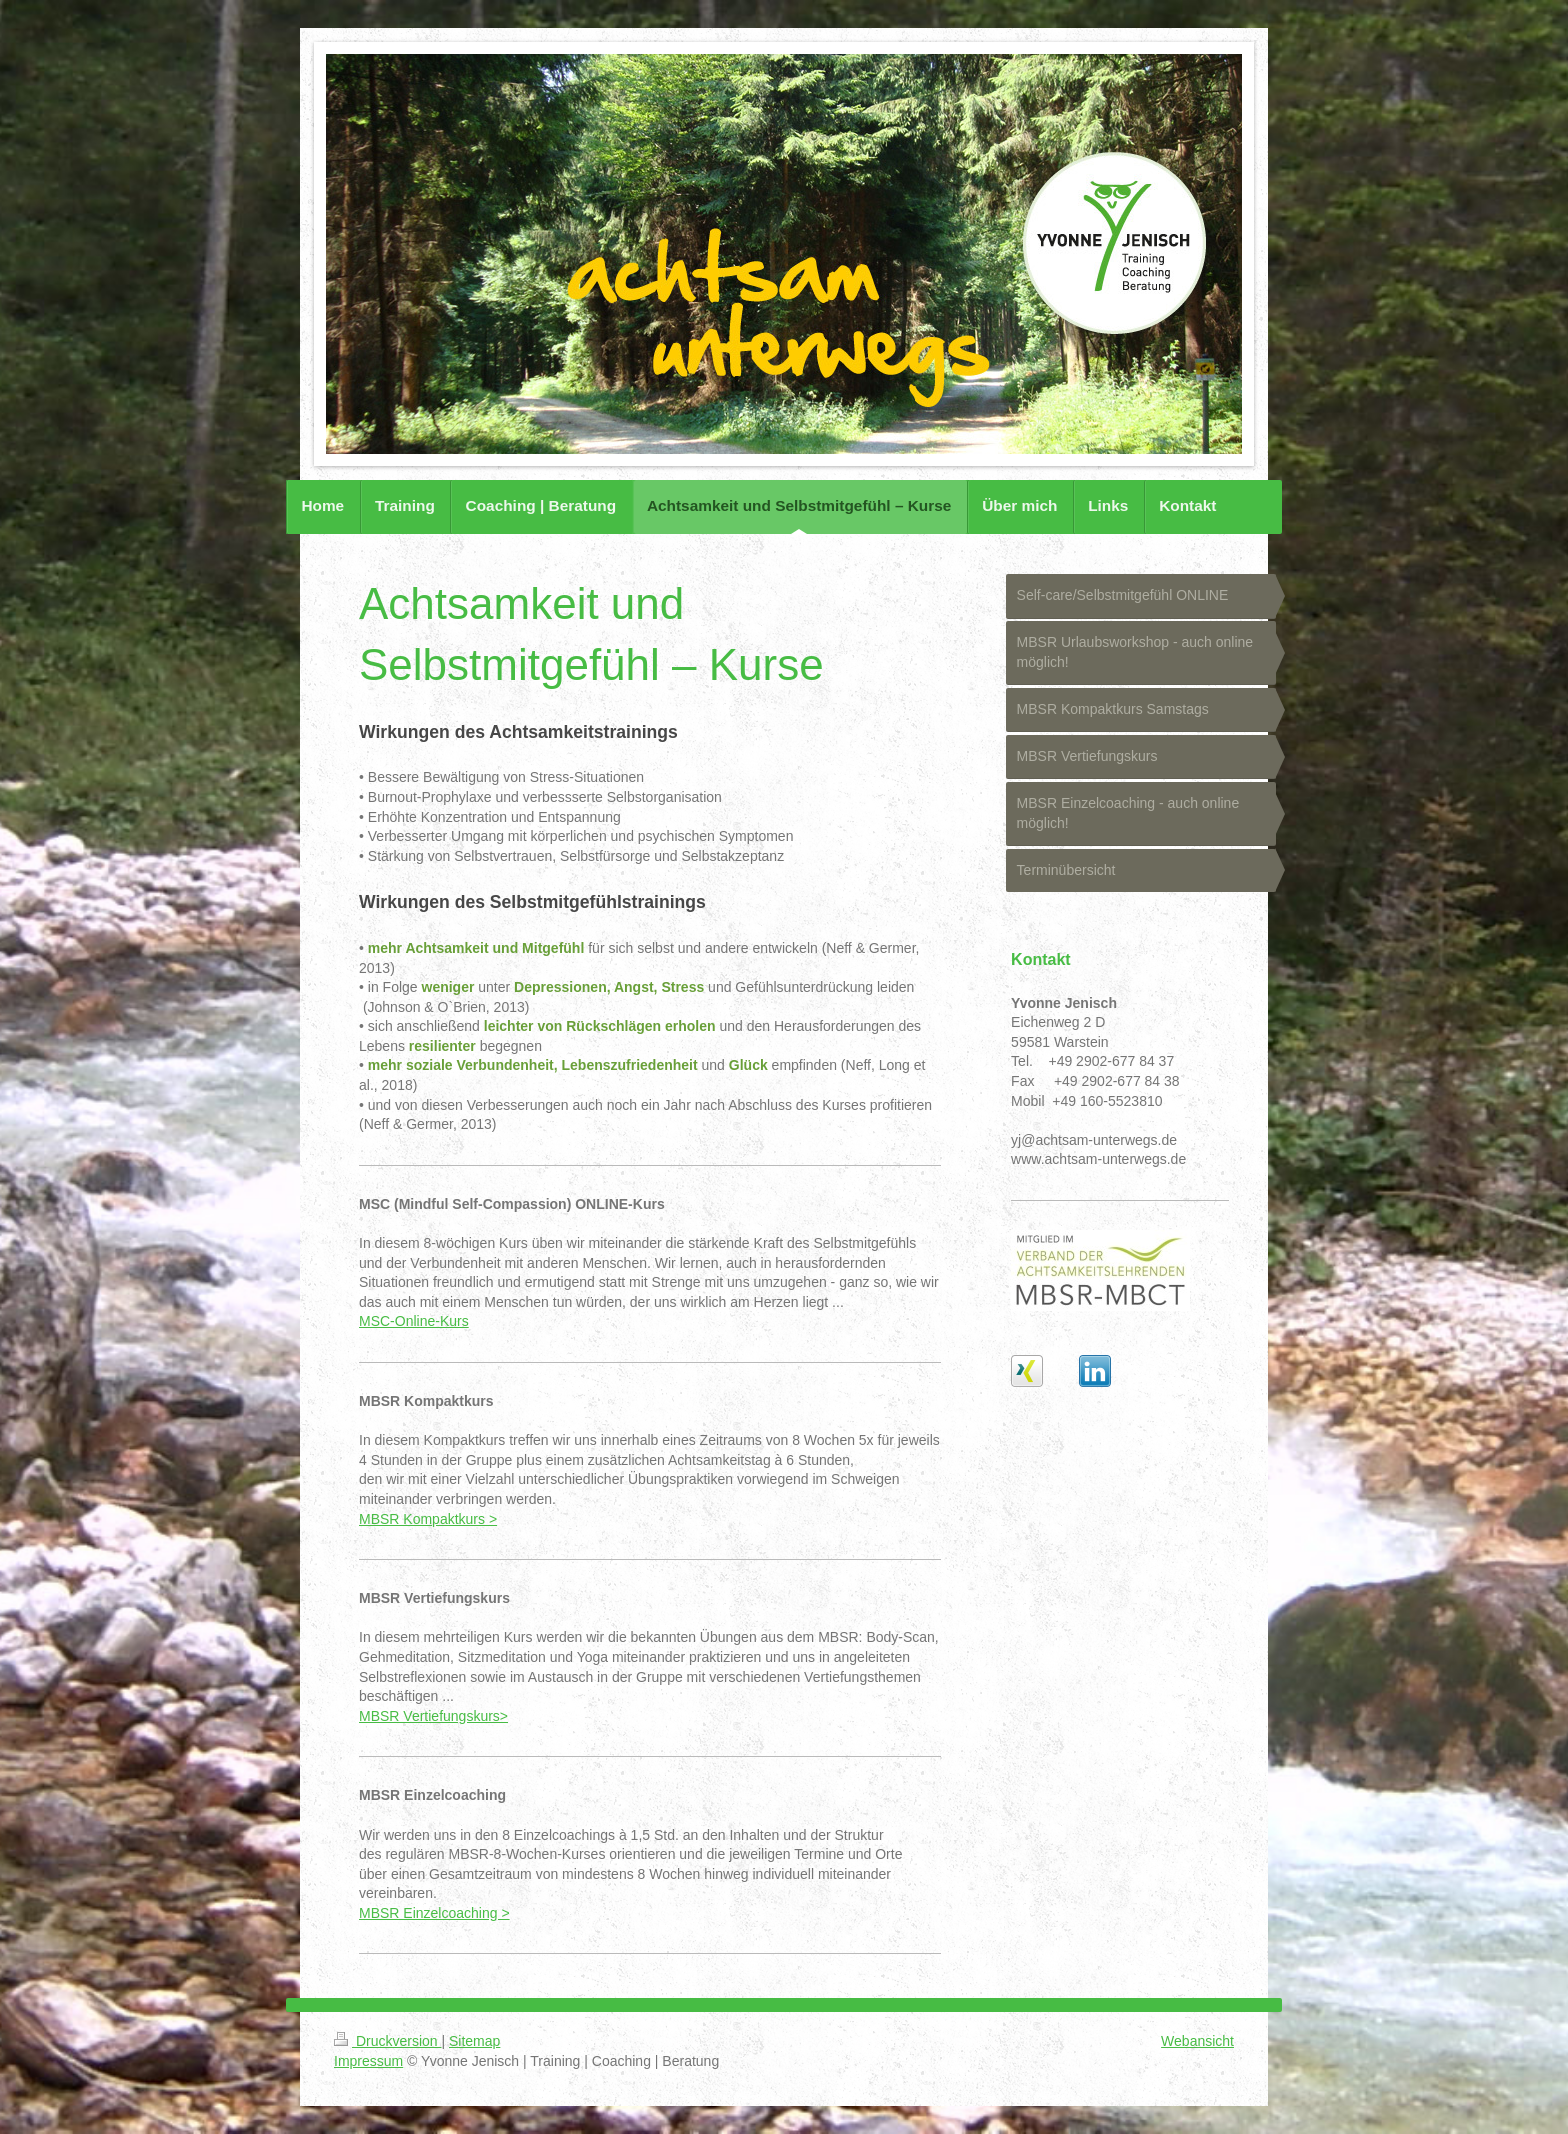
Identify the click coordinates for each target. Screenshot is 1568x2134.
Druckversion (387, 2041)
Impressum (368, 2061)
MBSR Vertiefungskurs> (433, 1716)
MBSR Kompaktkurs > (428, 1519)
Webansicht (1197, 2041)
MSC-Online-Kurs (414, 1321)
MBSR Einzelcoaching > (434, 1913)
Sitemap (474, 2041)
